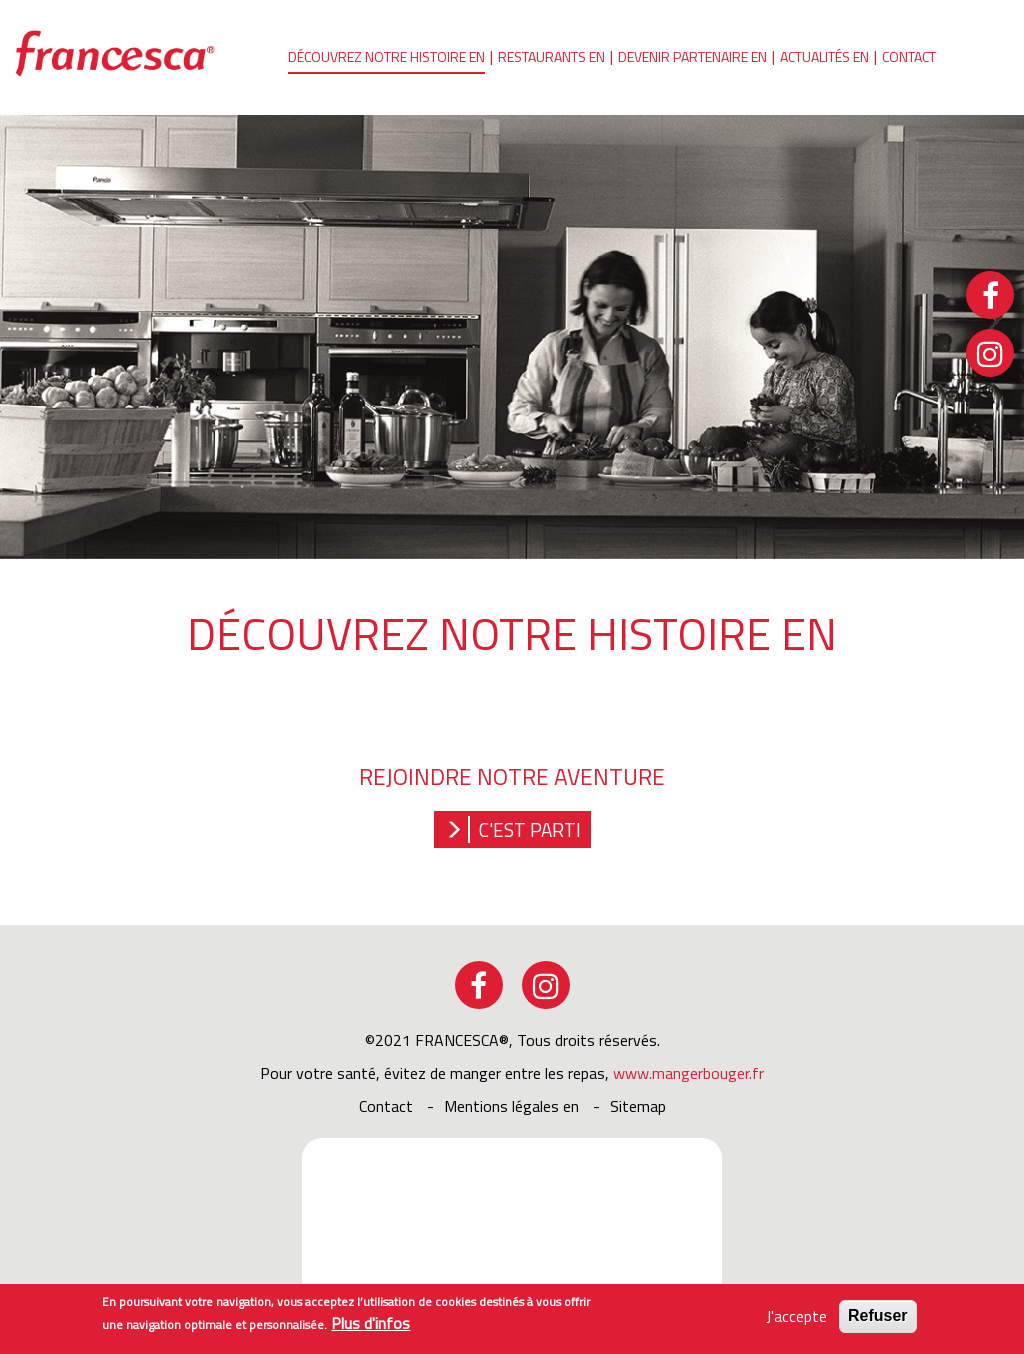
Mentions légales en (511, 1106)
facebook (479, 985)
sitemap (638, 1106)
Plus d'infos (370, 1327)
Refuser (878, 1319)
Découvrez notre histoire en (386, 56)
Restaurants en (551, 56)
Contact (909, 56)
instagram (546, 985)
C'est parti (530, 829)
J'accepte (796, 1320)
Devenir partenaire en (692, 56)
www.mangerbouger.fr (688, 1073)
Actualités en (824, 56)
